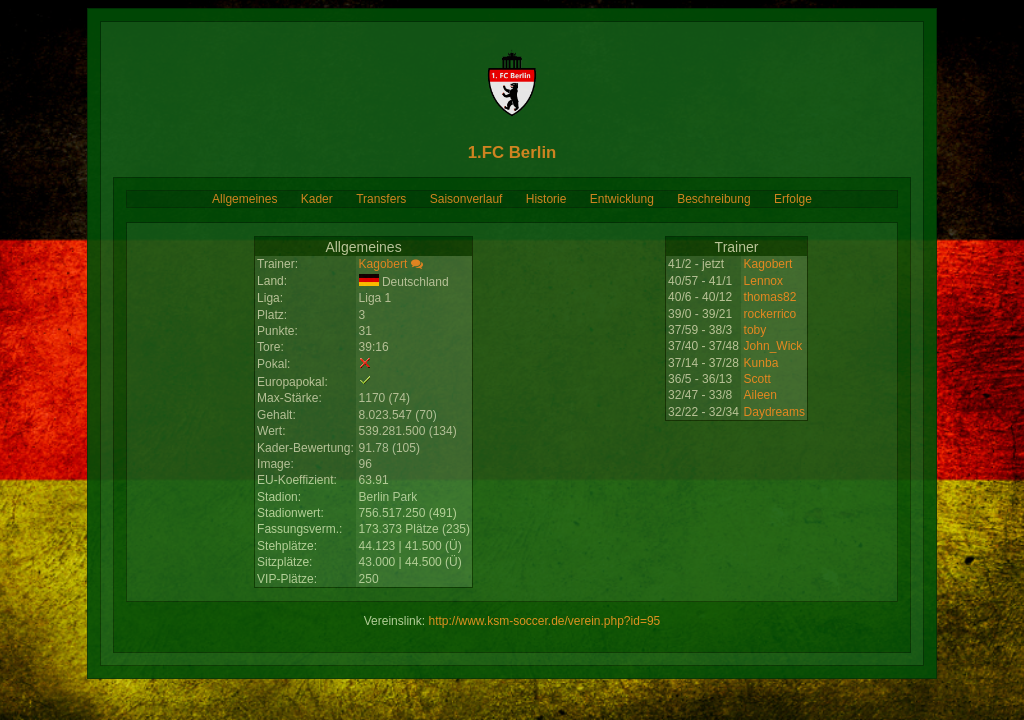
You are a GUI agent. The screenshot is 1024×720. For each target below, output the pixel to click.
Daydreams (774, 412)
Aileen (760, 395)
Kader (317, 199)
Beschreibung (713, 199)
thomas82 (770, 297)
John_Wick (773, 346)
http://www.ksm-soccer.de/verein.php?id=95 (544, 621)
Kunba (761, 363)
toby (755, 330)
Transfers (381, 199)
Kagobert (383, 264)
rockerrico (770, 314)
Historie (546, 199)
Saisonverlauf (466, 199)
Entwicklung (622, 199)
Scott (757, 379)
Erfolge (793, 199)
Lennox (763, 281)
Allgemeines (244, 199)
